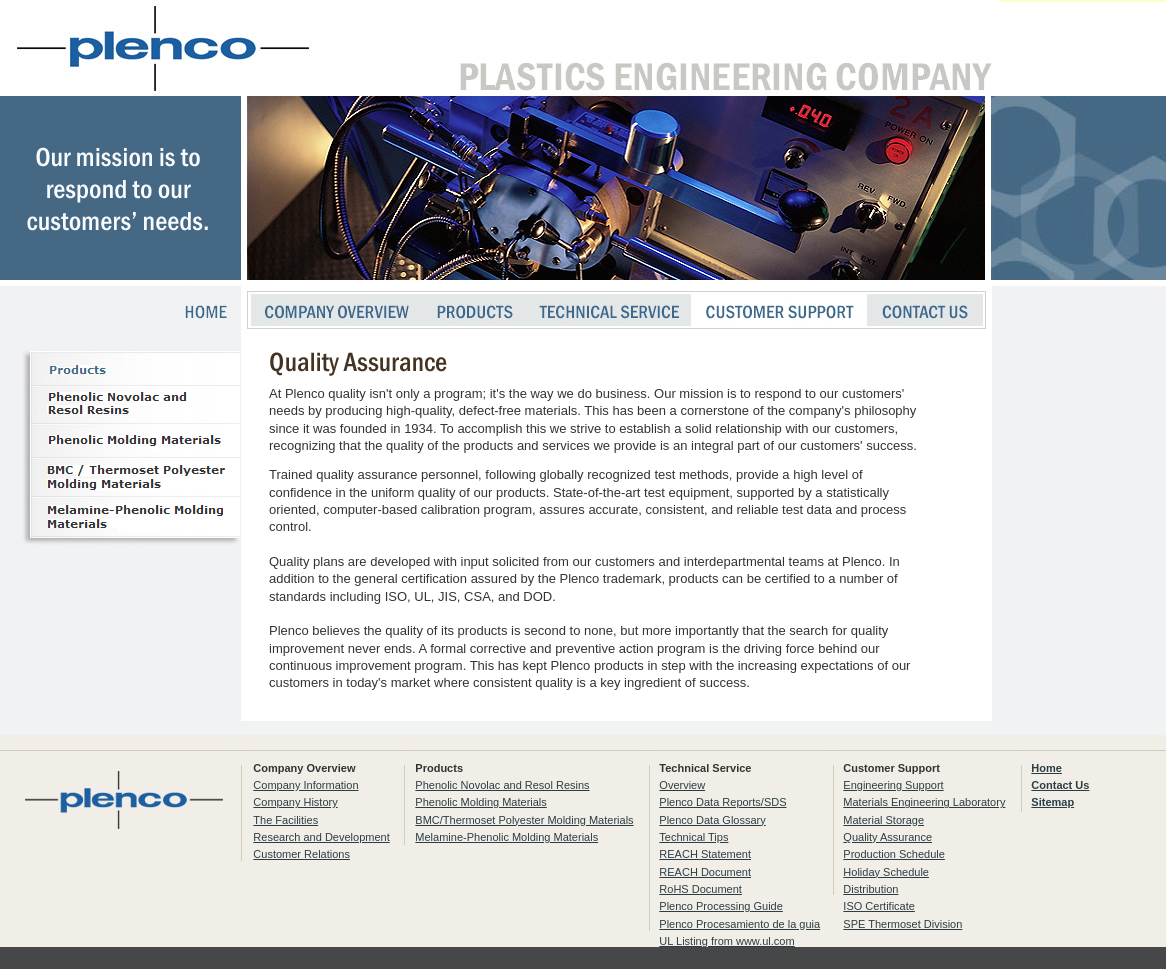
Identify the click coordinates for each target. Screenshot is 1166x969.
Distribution (870, 889)
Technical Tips (693, 837)
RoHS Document (700, 889)
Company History (295, 802)
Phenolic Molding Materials (480, 802)
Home (1046, 768)
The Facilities (285, 820)
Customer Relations (301, 854)
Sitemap (1052, 802)
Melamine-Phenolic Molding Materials (506, 837)
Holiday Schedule (886, 872)
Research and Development (321, 837)
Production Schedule (894, 854)
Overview (682, 785)
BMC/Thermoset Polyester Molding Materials (524, 820)
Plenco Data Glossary (712, 820)
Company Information (305, 785)
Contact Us (1060, 785)
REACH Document (705, 872)
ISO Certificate (879, 906)
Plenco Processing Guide (721, 906)
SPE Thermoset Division (902, 924)
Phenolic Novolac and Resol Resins (502, 785)
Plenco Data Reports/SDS (722, 802)
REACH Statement (705, 854)
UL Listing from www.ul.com (726, 941)
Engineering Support (893, 785)
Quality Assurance (887, 837)
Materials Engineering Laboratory (924, 802)
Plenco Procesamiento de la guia (739, 924)
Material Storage (883, 820)
